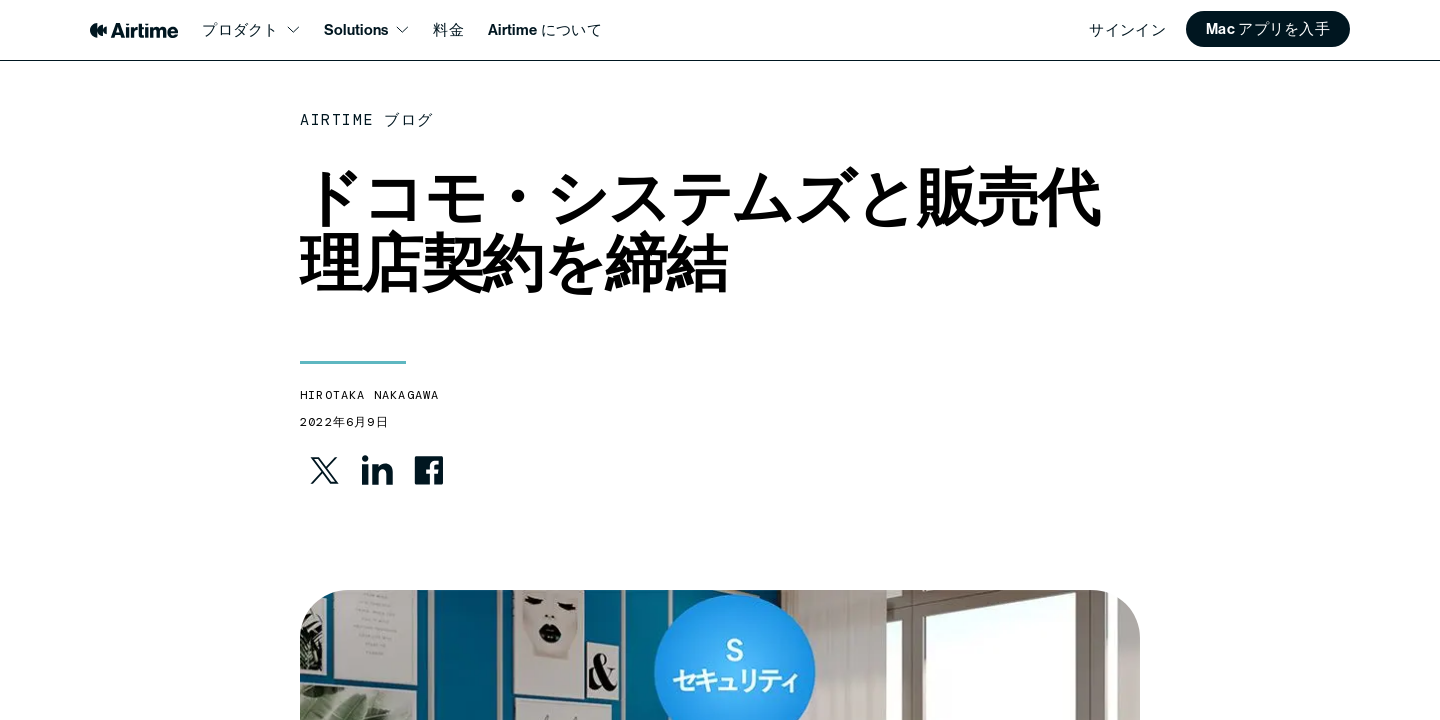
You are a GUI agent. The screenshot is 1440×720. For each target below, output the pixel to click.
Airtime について (545, 30)
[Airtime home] (134, 30)
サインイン (1127, 30)
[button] (1268, 29)
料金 (448, 30)
